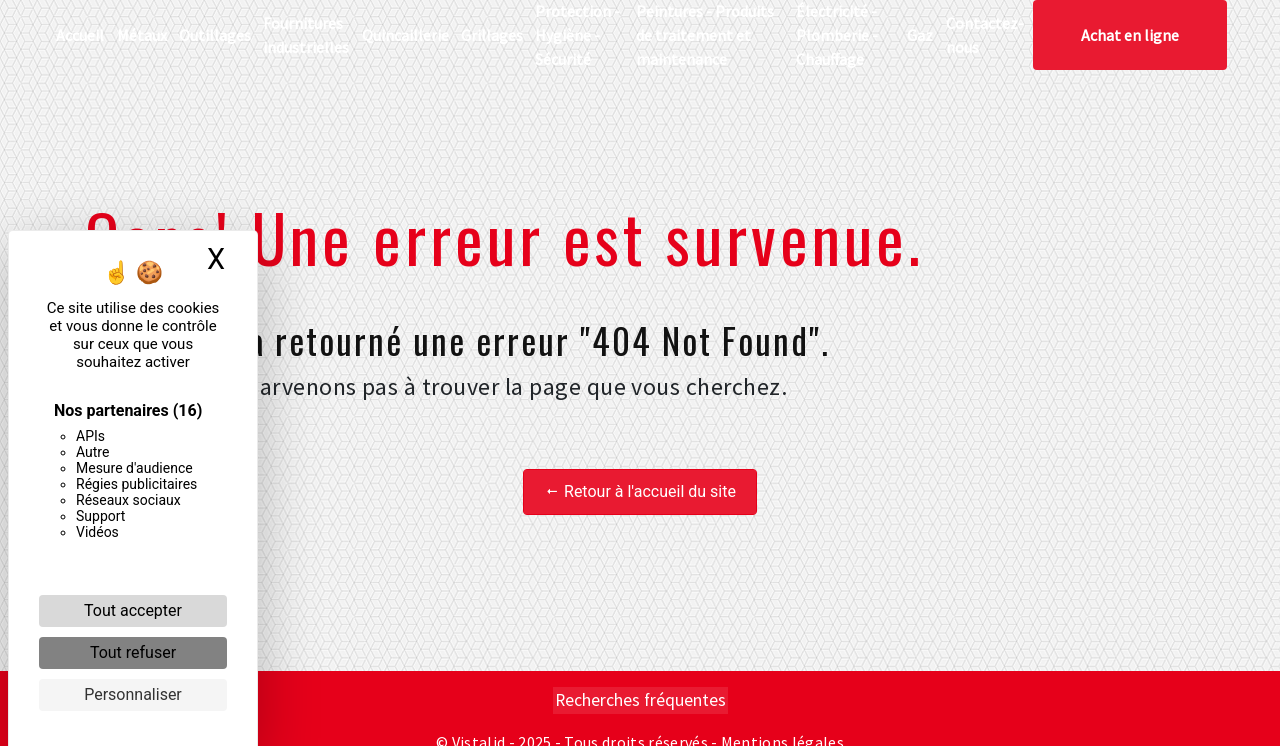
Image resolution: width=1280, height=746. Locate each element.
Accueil (80, 35)
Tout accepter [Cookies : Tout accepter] (133, 610)
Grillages (492, 35)
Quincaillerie (405, 35)
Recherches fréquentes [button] (640, 700)
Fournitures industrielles (306, 35)
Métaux (142, 35)
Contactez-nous (985, 35)
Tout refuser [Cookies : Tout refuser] (133, 652)
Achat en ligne (1130, 35)
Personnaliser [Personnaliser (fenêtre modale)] (133, 694)
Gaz (920, 35)
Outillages (215, 35)
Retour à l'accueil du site (640, 491)
